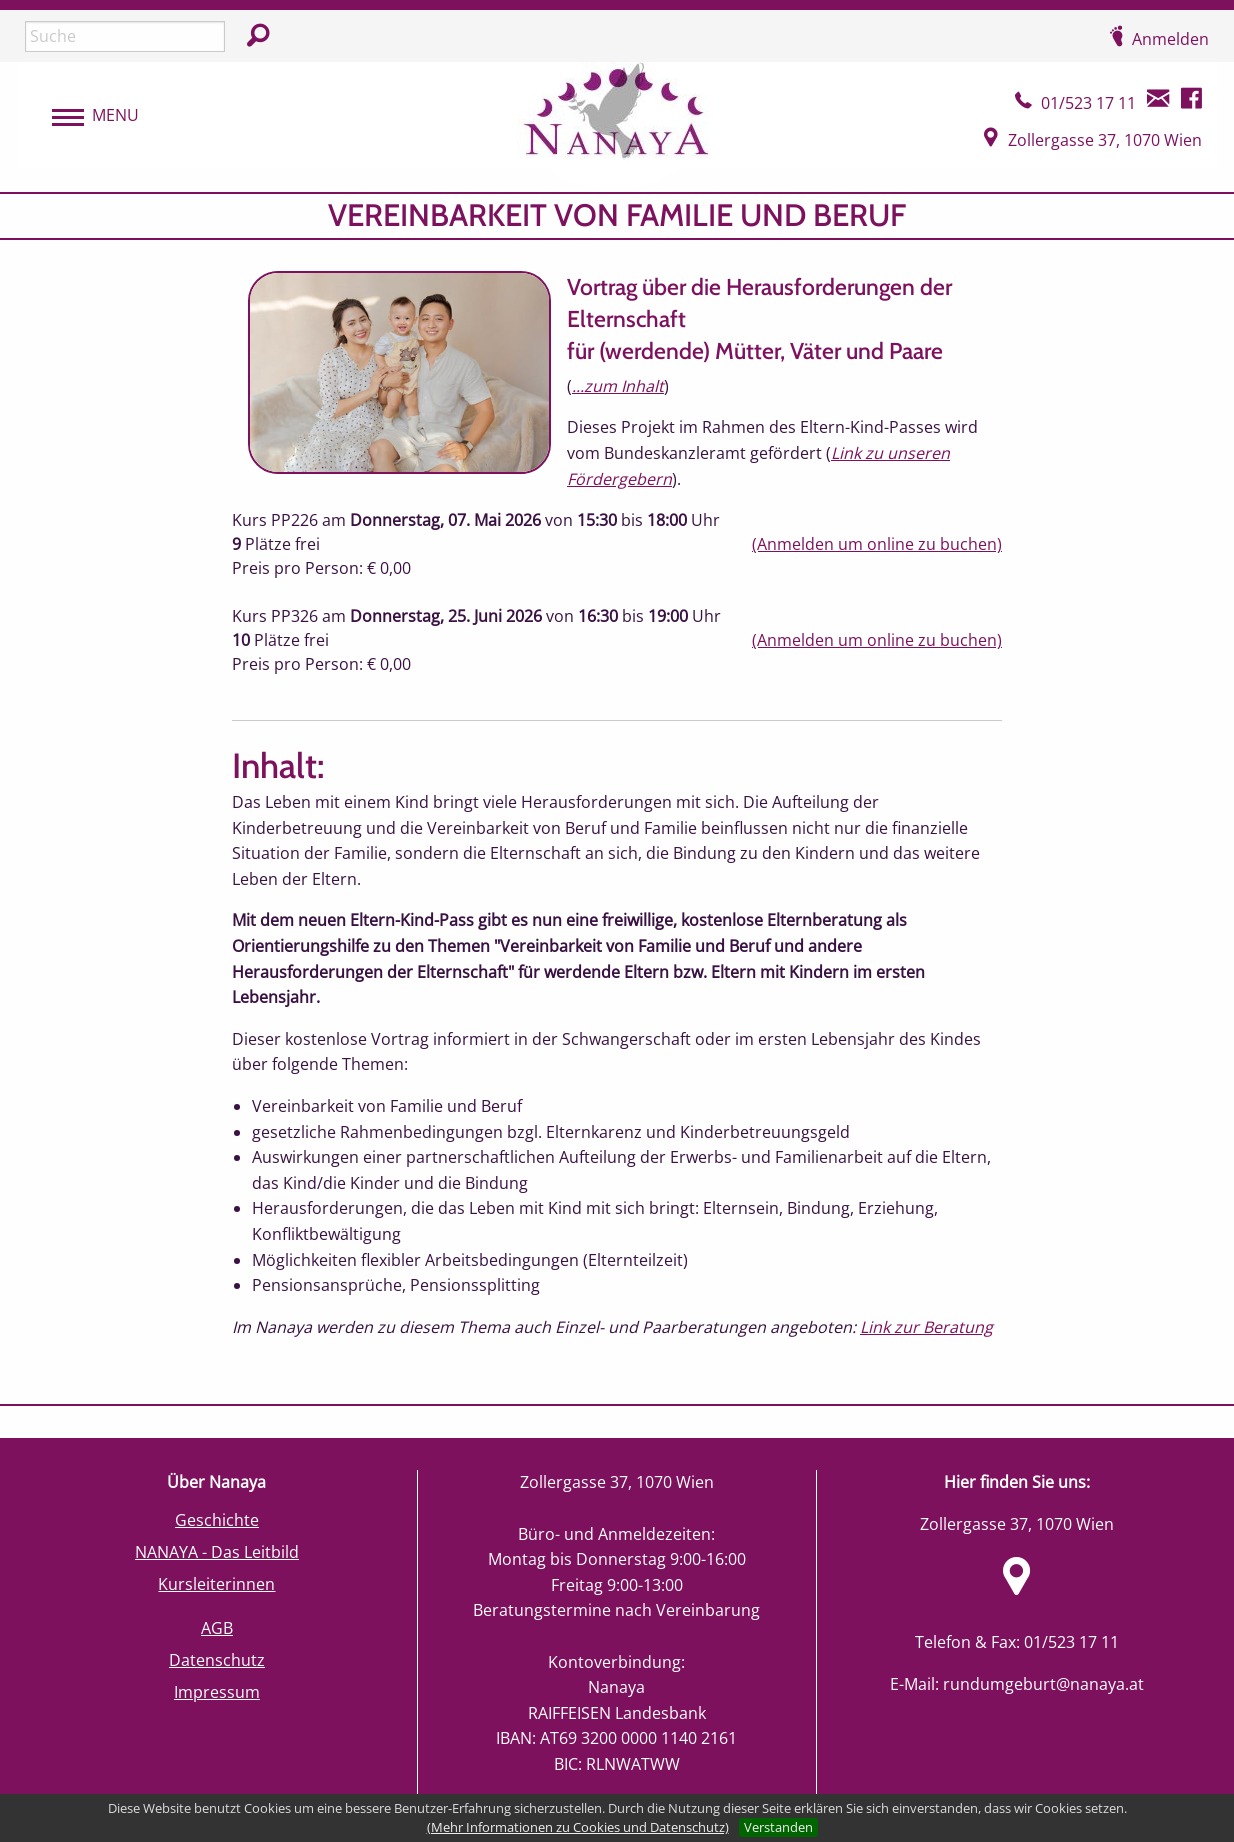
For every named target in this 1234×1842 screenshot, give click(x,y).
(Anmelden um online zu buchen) (877, 544)
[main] (617, 798)
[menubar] (85, 116)
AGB (217, 1628)
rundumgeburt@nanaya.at (1043, 1684)
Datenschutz (217, 1660)
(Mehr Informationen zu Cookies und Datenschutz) (578, 1827)
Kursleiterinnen (216, 1584)
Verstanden (778, 1827)
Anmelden (1170, 39)
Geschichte (217, 1520)
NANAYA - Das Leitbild (217, 1552)
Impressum (217, 1692)
